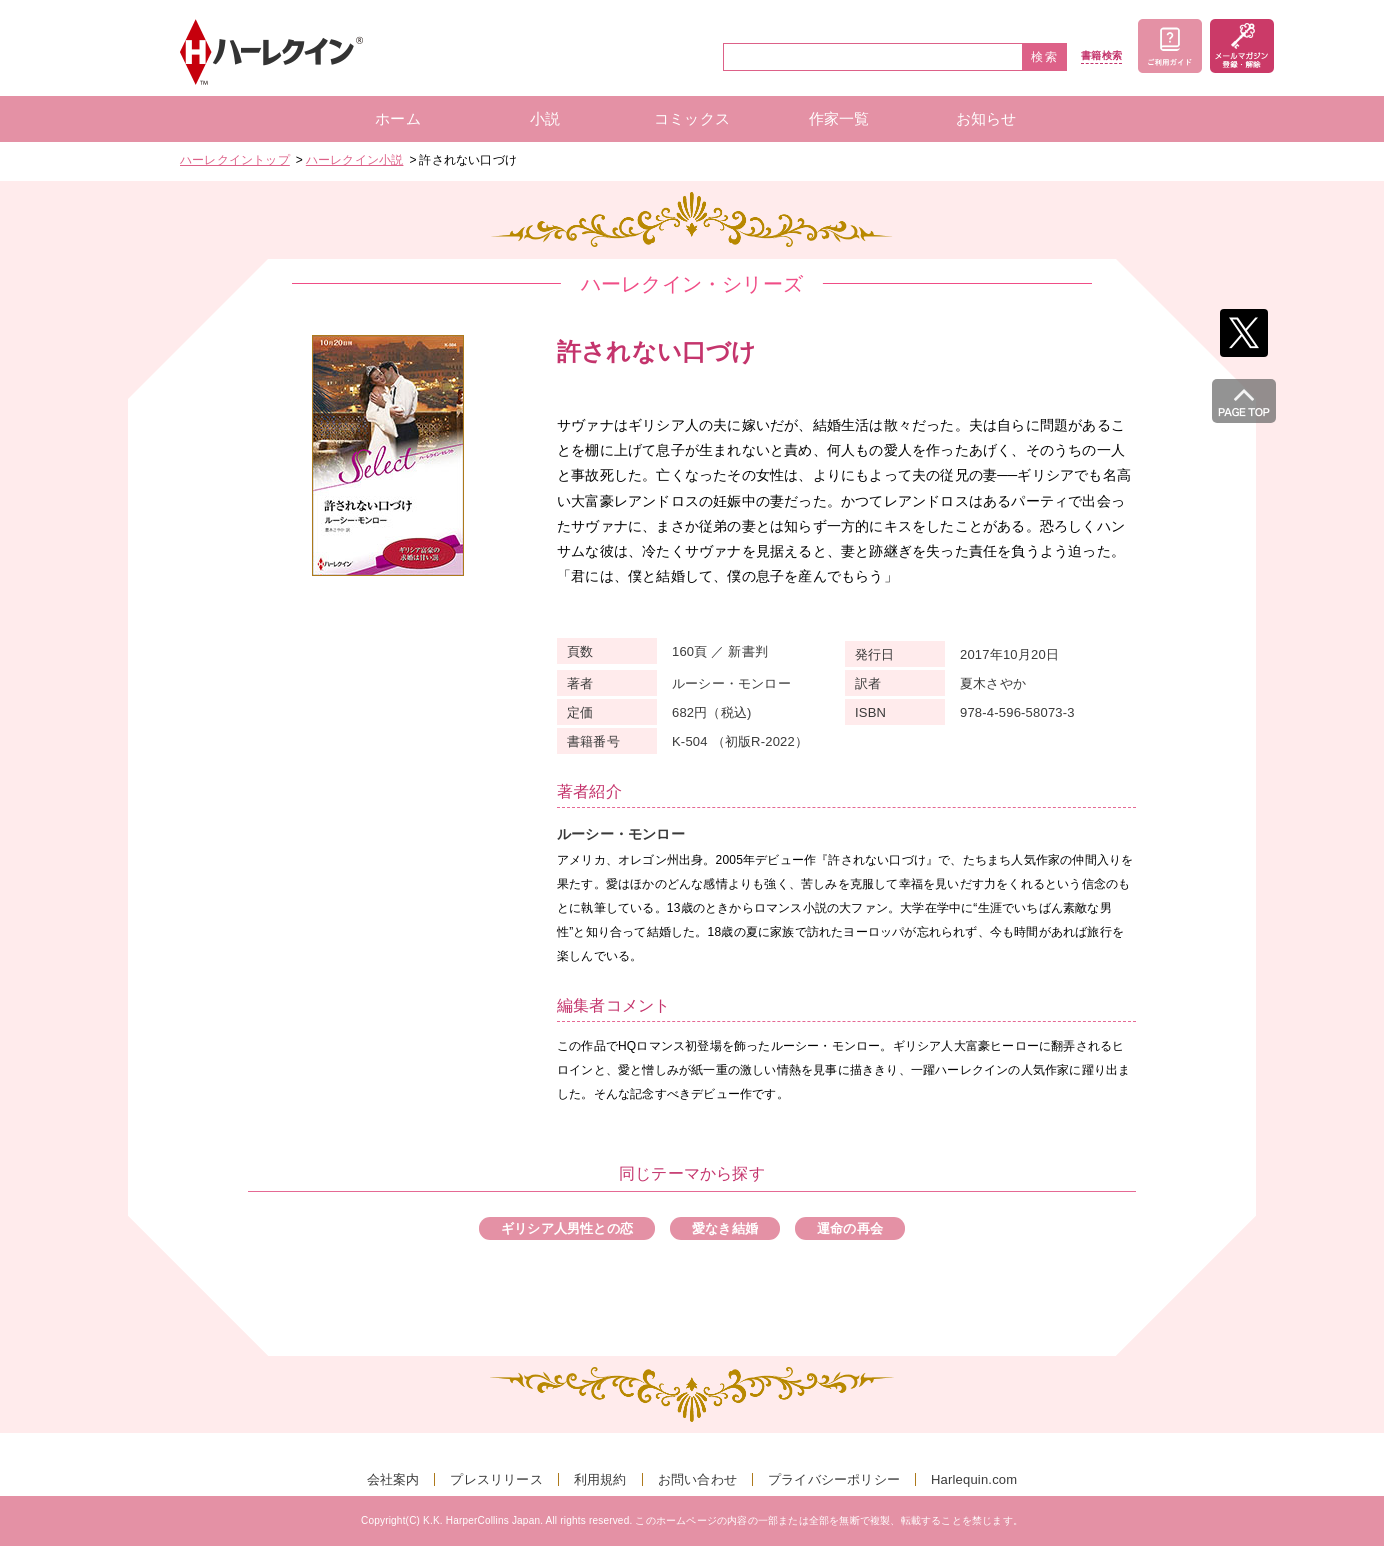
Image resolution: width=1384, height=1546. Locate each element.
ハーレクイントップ (235, 160)
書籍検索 (1101, 56)
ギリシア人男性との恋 (567, 1228)
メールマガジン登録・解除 (1242, 46)
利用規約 (600, 1479)
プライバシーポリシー (834, 1479)
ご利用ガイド (1170, 46)
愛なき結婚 (725, 1228)
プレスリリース (496, 1479)
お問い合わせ (697, 1479)
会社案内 (393, 1479)
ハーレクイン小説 (355, 160)
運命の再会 (850, 1228)
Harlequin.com (974, 1479)
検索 (1045, 57)
